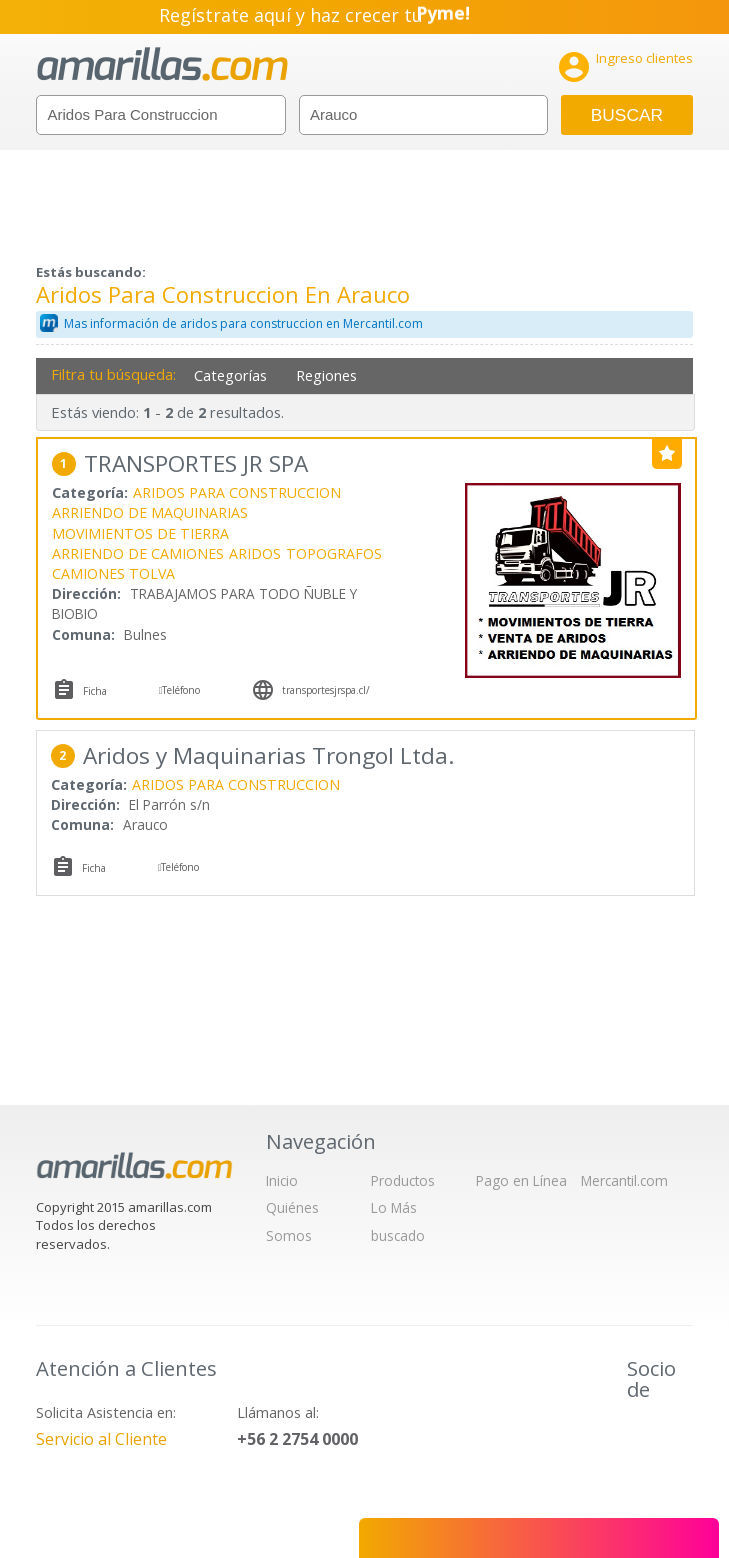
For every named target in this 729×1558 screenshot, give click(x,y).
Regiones (326, 375)
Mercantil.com (624, 1180)
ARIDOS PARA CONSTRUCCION (237, 492)
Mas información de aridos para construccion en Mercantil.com (243, 323)
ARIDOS (255, 553)
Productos (403, 1180)
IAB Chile (655, 1435)
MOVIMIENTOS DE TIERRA (140, 533)
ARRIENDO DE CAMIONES (138, 553)
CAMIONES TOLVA (113, 573)
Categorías (230, 375)
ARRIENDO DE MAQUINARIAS (150, 512)
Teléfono (181, 690)
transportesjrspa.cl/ (326, 690)
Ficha (95, 691)
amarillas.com (162, 64)
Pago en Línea (521, 1180)
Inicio (282, 1180)
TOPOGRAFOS (334, 553)
